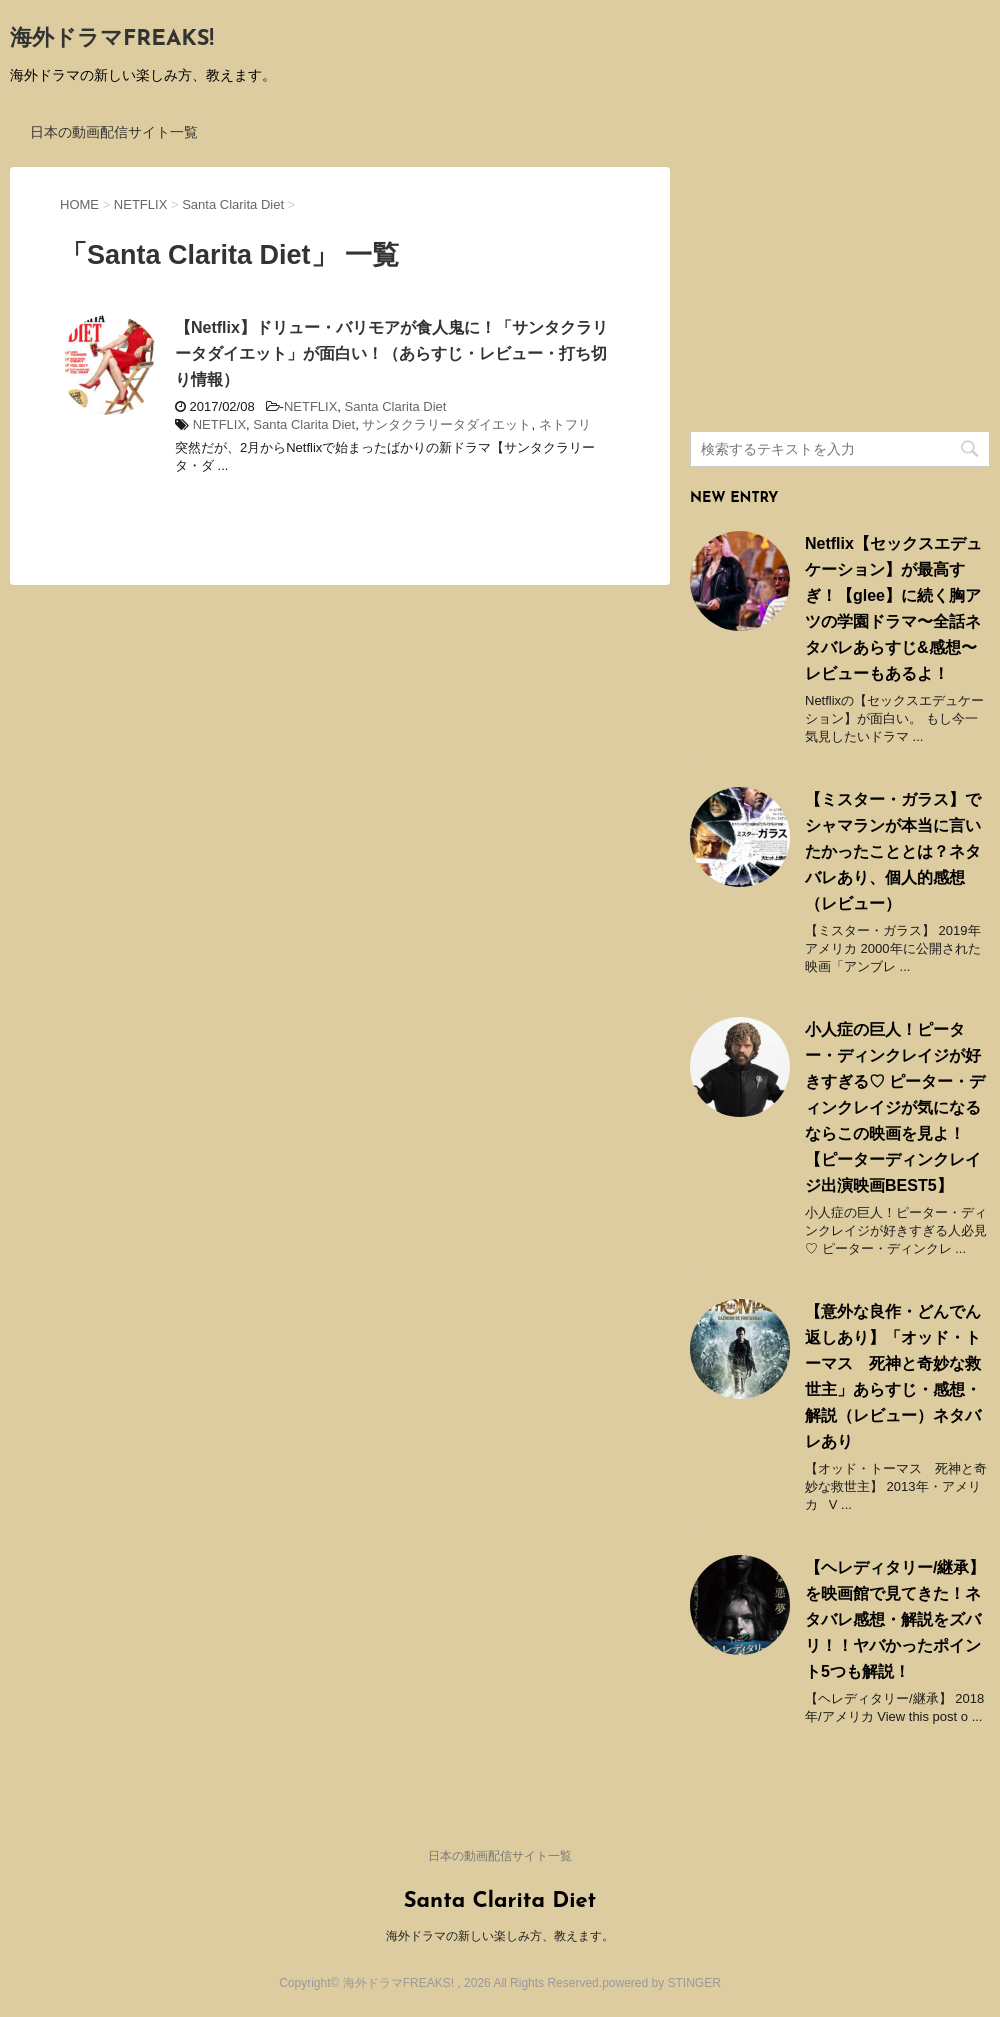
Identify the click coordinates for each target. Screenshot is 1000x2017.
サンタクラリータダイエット (446, 424)
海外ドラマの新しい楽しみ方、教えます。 (500, 1936)
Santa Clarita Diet (396, 406)
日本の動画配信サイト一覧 (114, 132)
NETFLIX (310, 406)
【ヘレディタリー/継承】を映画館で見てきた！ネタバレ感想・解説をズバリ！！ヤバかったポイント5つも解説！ (895, 1619)
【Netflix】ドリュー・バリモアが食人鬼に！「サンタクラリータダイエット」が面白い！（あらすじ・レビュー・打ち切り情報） (391, 353)
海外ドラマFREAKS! (112, 39)
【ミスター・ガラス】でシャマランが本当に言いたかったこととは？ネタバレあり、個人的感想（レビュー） (893, 851)
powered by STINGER (661, 1983)
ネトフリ (565, 424)
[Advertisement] (840, 292)
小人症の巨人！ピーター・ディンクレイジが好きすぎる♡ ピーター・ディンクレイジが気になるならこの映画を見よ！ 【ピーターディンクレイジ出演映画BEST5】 (895, 1107)
